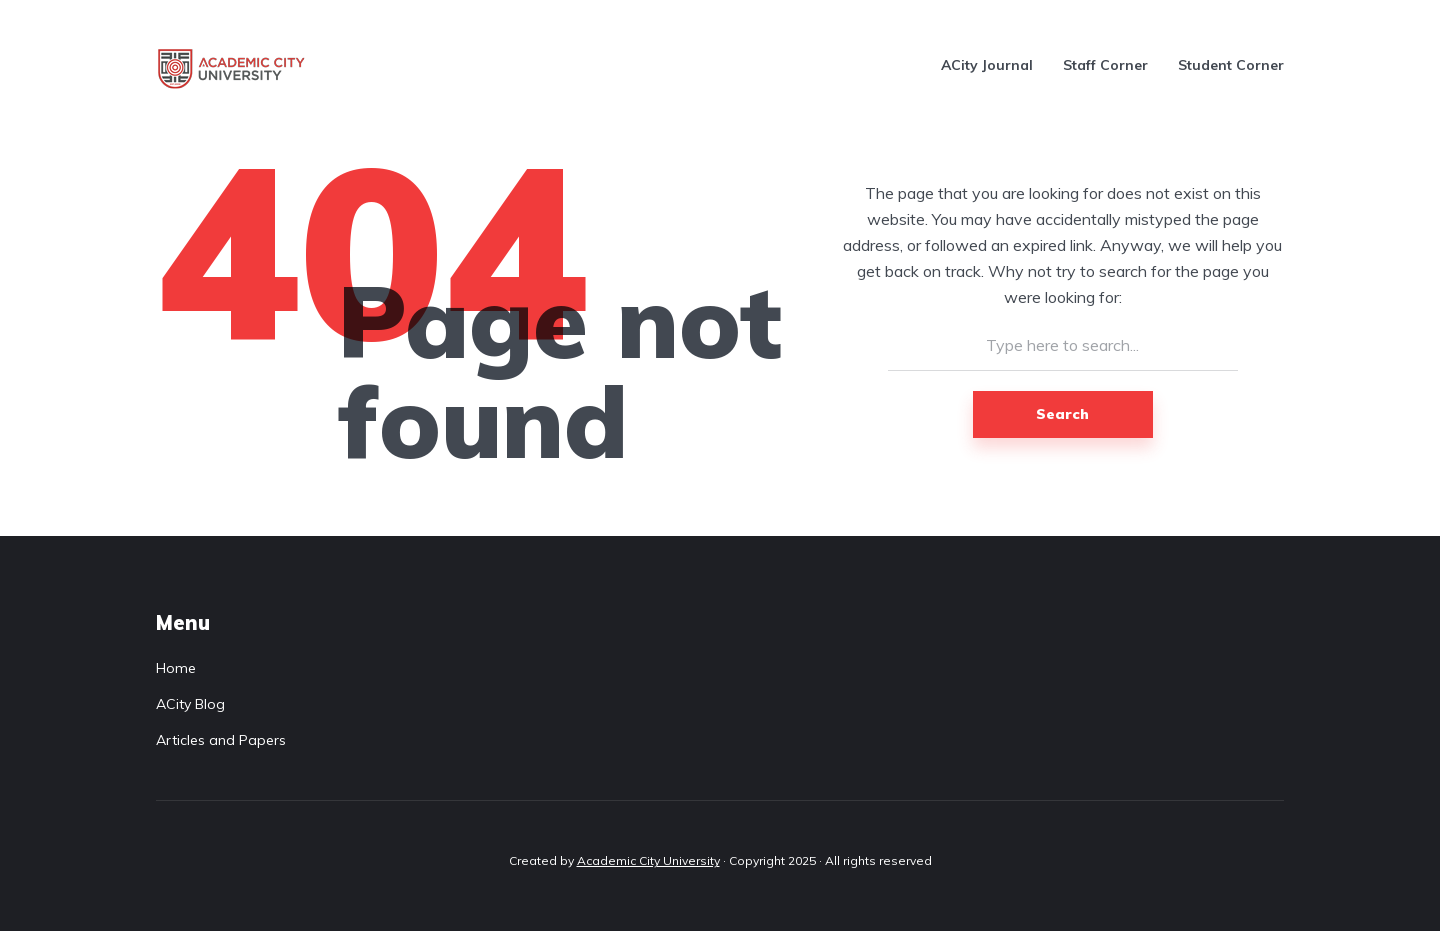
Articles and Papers (221, 740)
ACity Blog (190, 704)
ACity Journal (987, 65)
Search (1062, 414)
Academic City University (648, 860)
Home (176, 668)
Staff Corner (1105, 65)
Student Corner (1231, 65)
